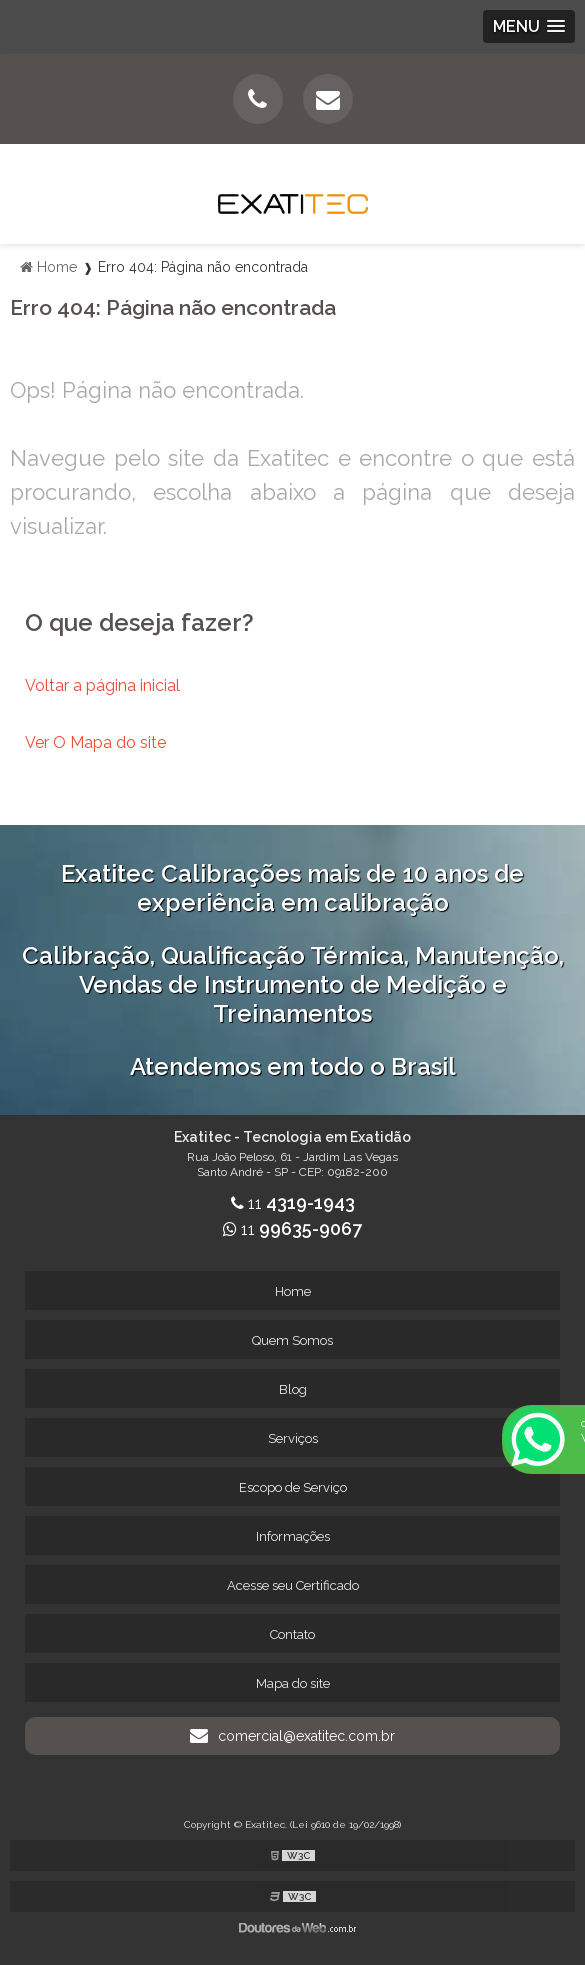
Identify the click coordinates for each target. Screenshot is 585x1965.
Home (293, 1291)
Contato (292, 1634)
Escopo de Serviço (293, 1487)
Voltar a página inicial (102, 685)
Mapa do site (293, 1683)
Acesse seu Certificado (293, 1585)
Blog (293, 1389)
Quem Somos (292, 1340)
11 (293, 1203)
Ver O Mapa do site (95, 742)
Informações (293, 1536)
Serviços (293, 1438)
